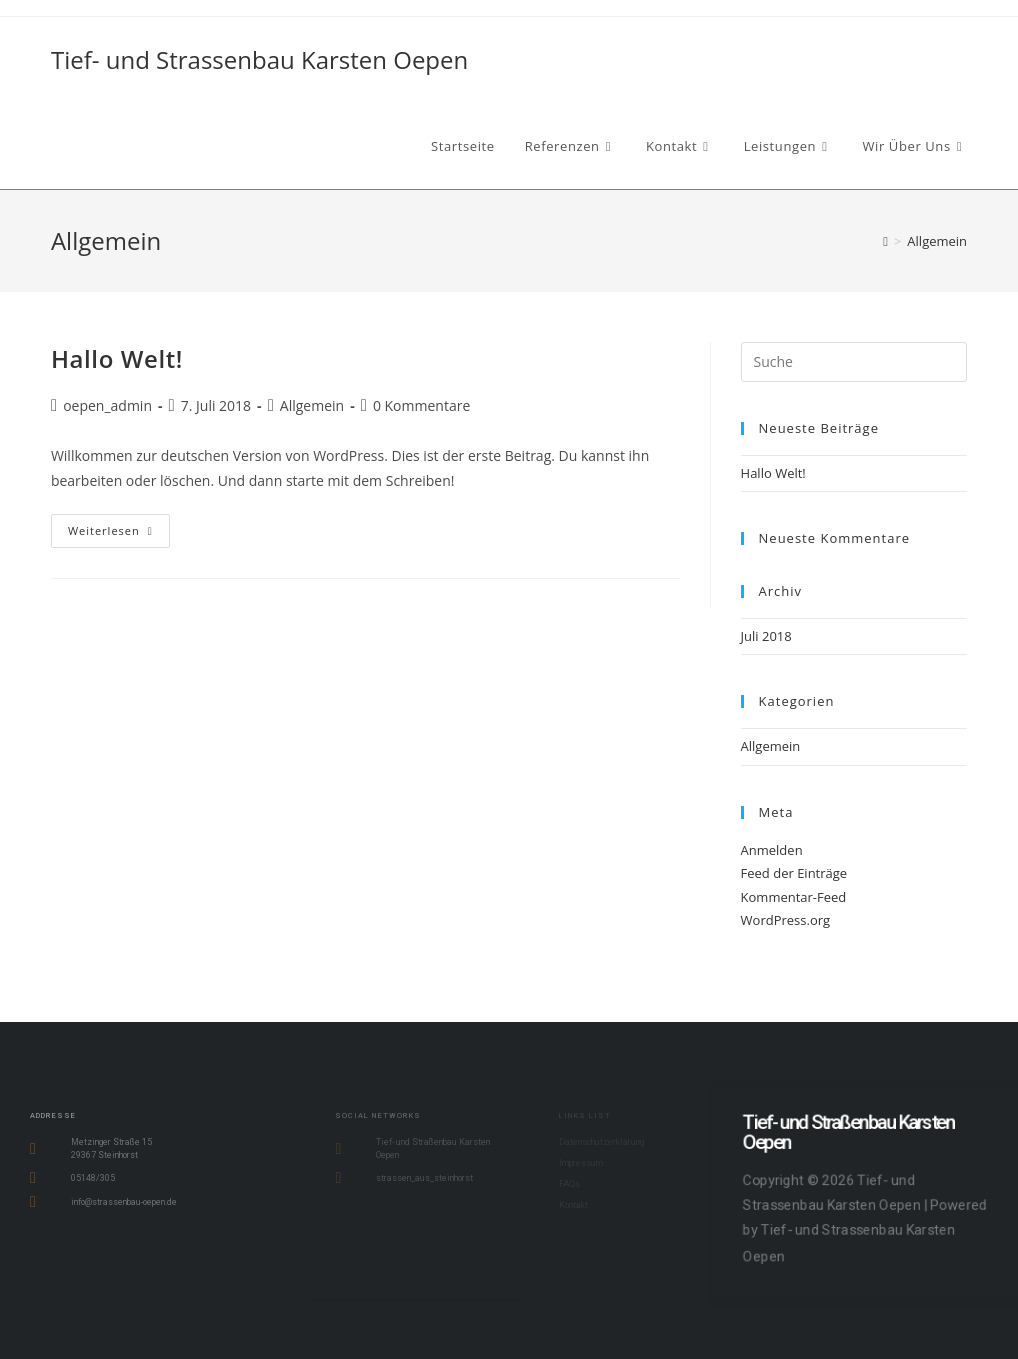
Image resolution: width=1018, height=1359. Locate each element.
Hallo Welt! (117, 358)
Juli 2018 (766, 636)
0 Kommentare (421, 405)
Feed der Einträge (794, 873)
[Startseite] (885, 241)
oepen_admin (107, 405)
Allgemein (937, 241)
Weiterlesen (119, 526)
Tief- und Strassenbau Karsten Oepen (259, 59)
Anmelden (772, 850)
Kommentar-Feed (794, 897)
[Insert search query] (854, 362)
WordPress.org (786, 920)
